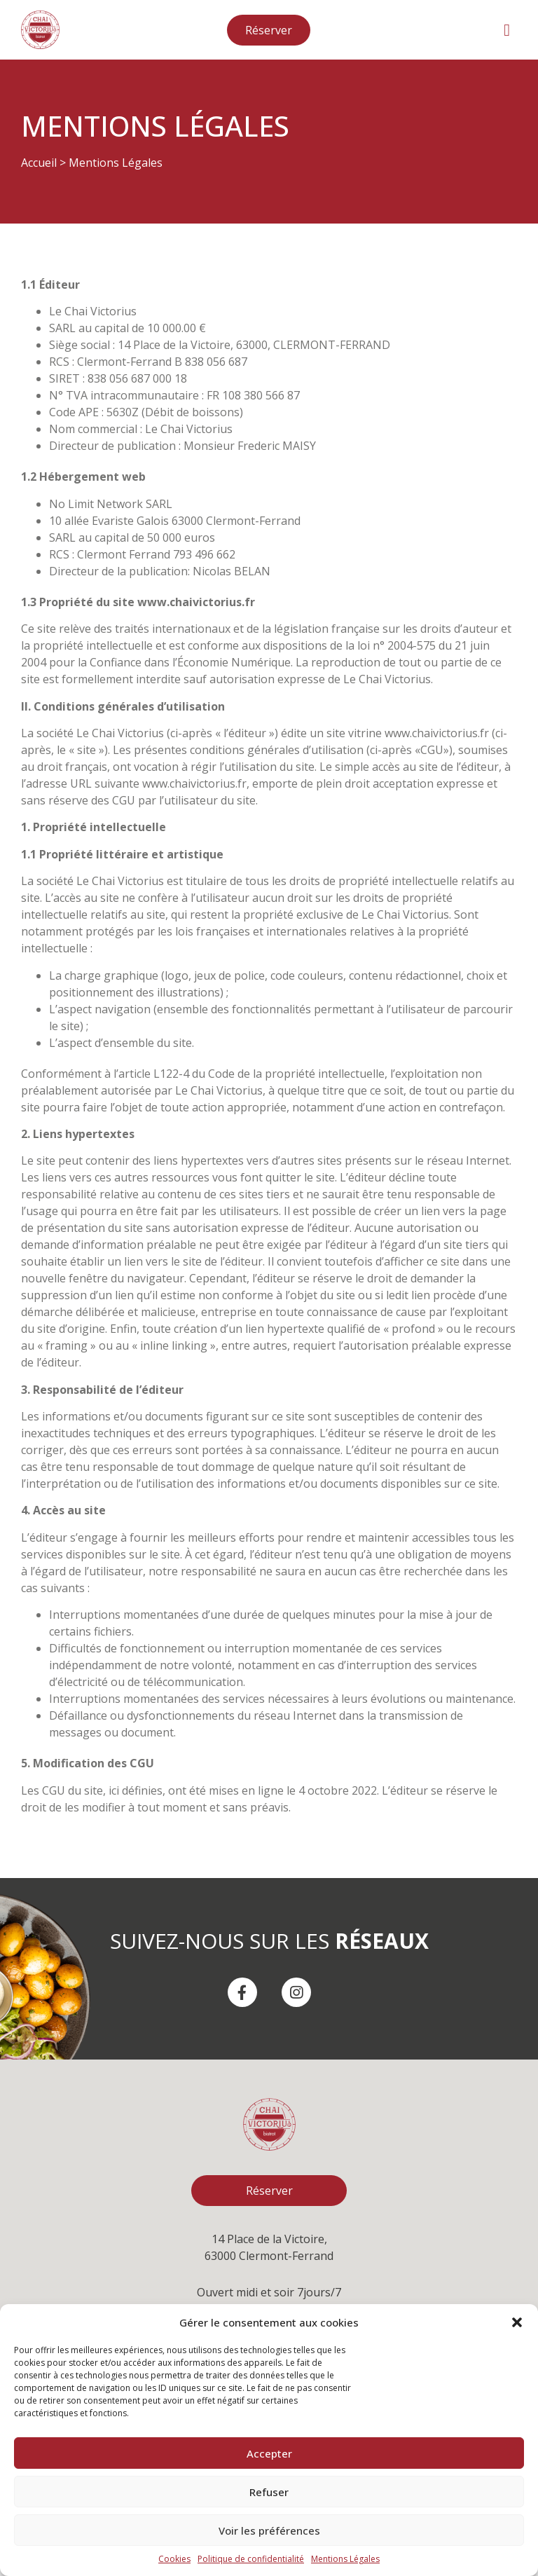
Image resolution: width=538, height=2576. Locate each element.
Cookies (174, 2559)
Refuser (269, 2492)
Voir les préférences (269, 2530)
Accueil (39, 162)
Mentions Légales (345, 2559)
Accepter (269, 2453)
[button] (517, 2322)
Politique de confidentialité (251, 2559)
